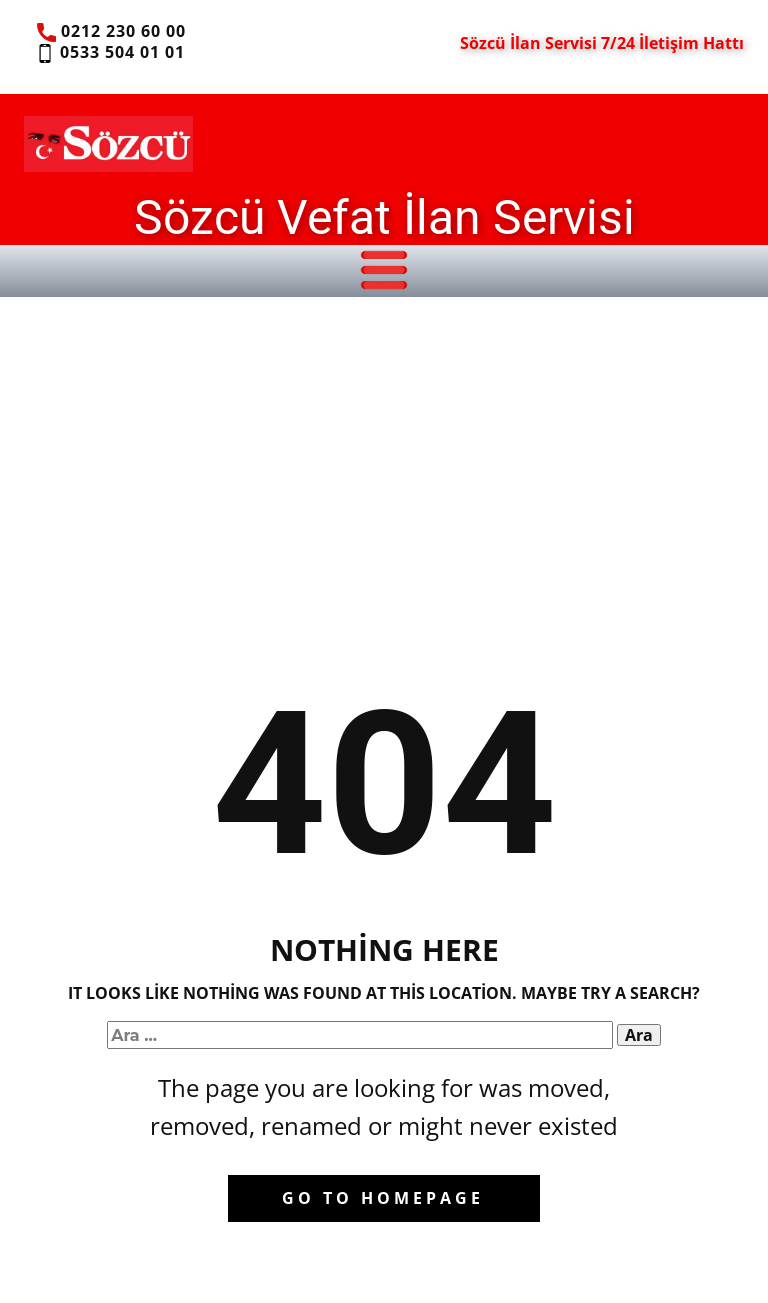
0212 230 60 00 (111, 32)
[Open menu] (384, 270)
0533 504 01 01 (109, 53)
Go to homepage (383, 1198)
